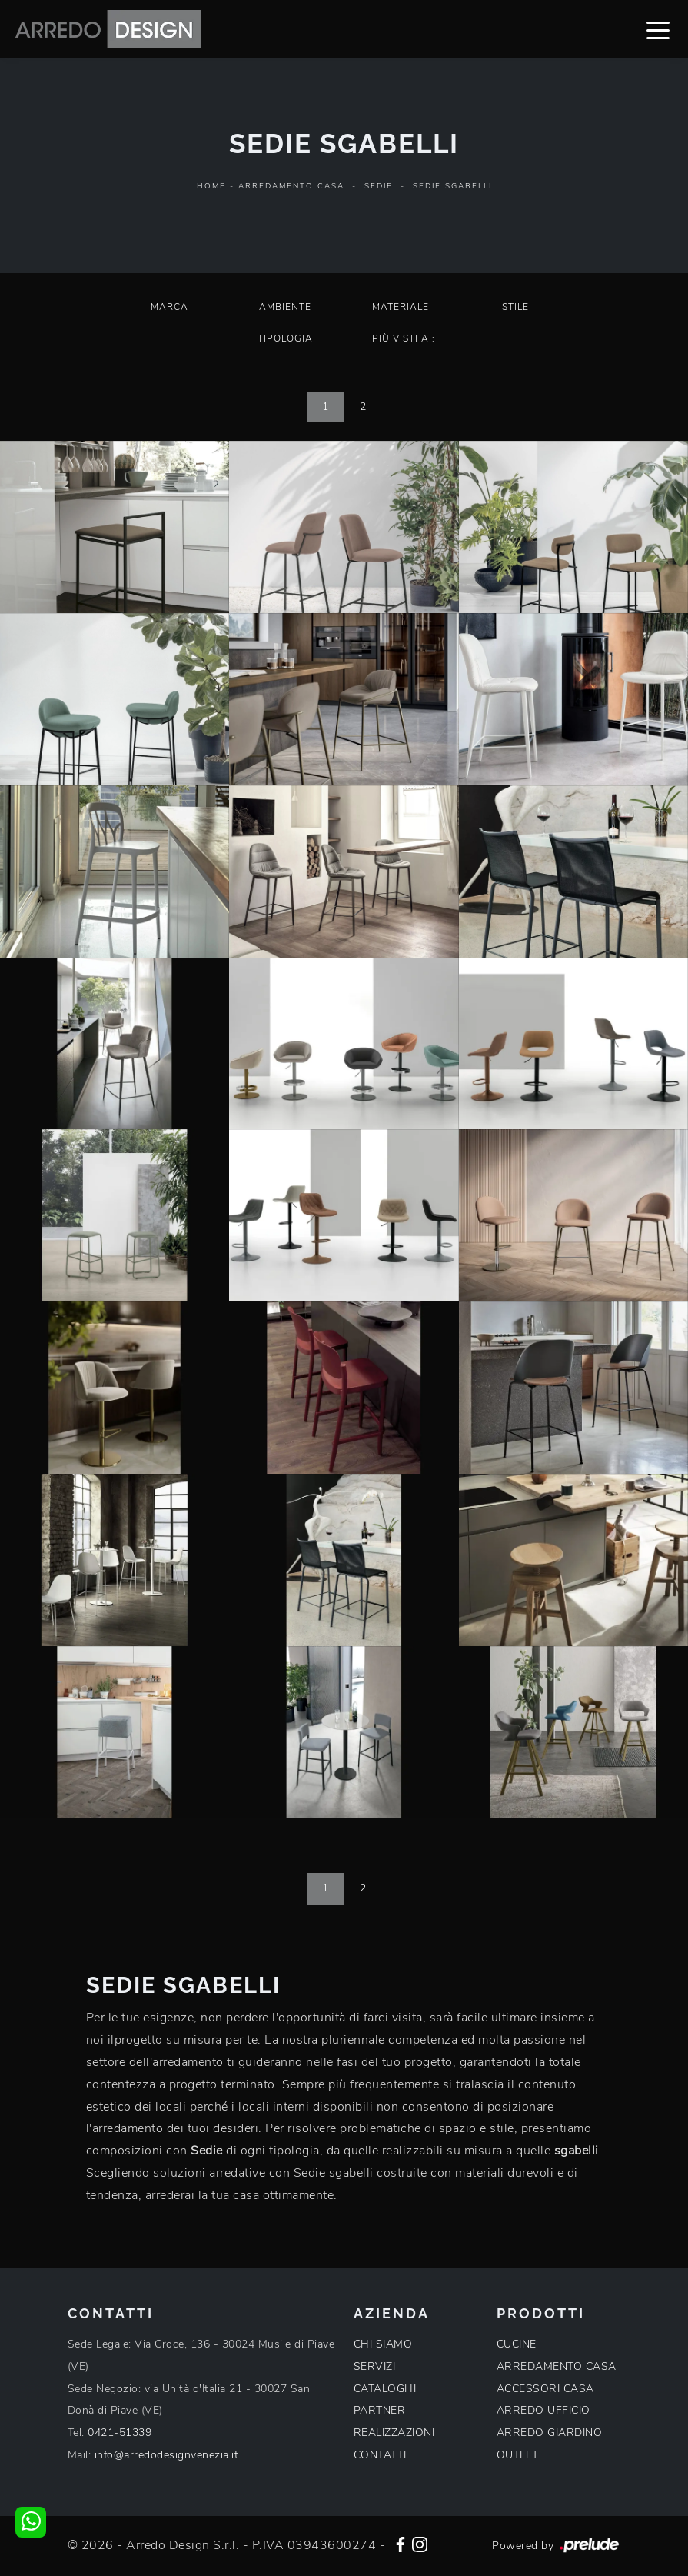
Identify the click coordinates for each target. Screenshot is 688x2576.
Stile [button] (515, 307)
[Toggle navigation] (658, 29)
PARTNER (380, 2410)
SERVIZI (375, 2366)
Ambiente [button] (285, 307)
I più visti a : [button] (400, 338)
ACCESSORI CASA (545, 2388)
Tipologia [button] (285, 338)
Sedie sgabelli (452, 186)
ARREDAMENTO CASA (557, 2366)
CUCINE (517, 2344)
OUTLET (518, 2455)
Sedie (378, 186)
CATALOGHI (385, 2388)
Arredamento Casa (291, 186)
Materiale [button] (400, 307)
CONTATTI (380, 2455)
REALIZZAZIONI (394, 2432)
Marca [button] (169, 307)
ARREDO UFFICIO (543, 2410)
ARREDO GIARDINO (550, 2432)
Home (211, 186)
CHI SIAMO (383, 2344)
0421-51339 (119, 2432)
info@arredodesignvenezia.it (167, 2455)
